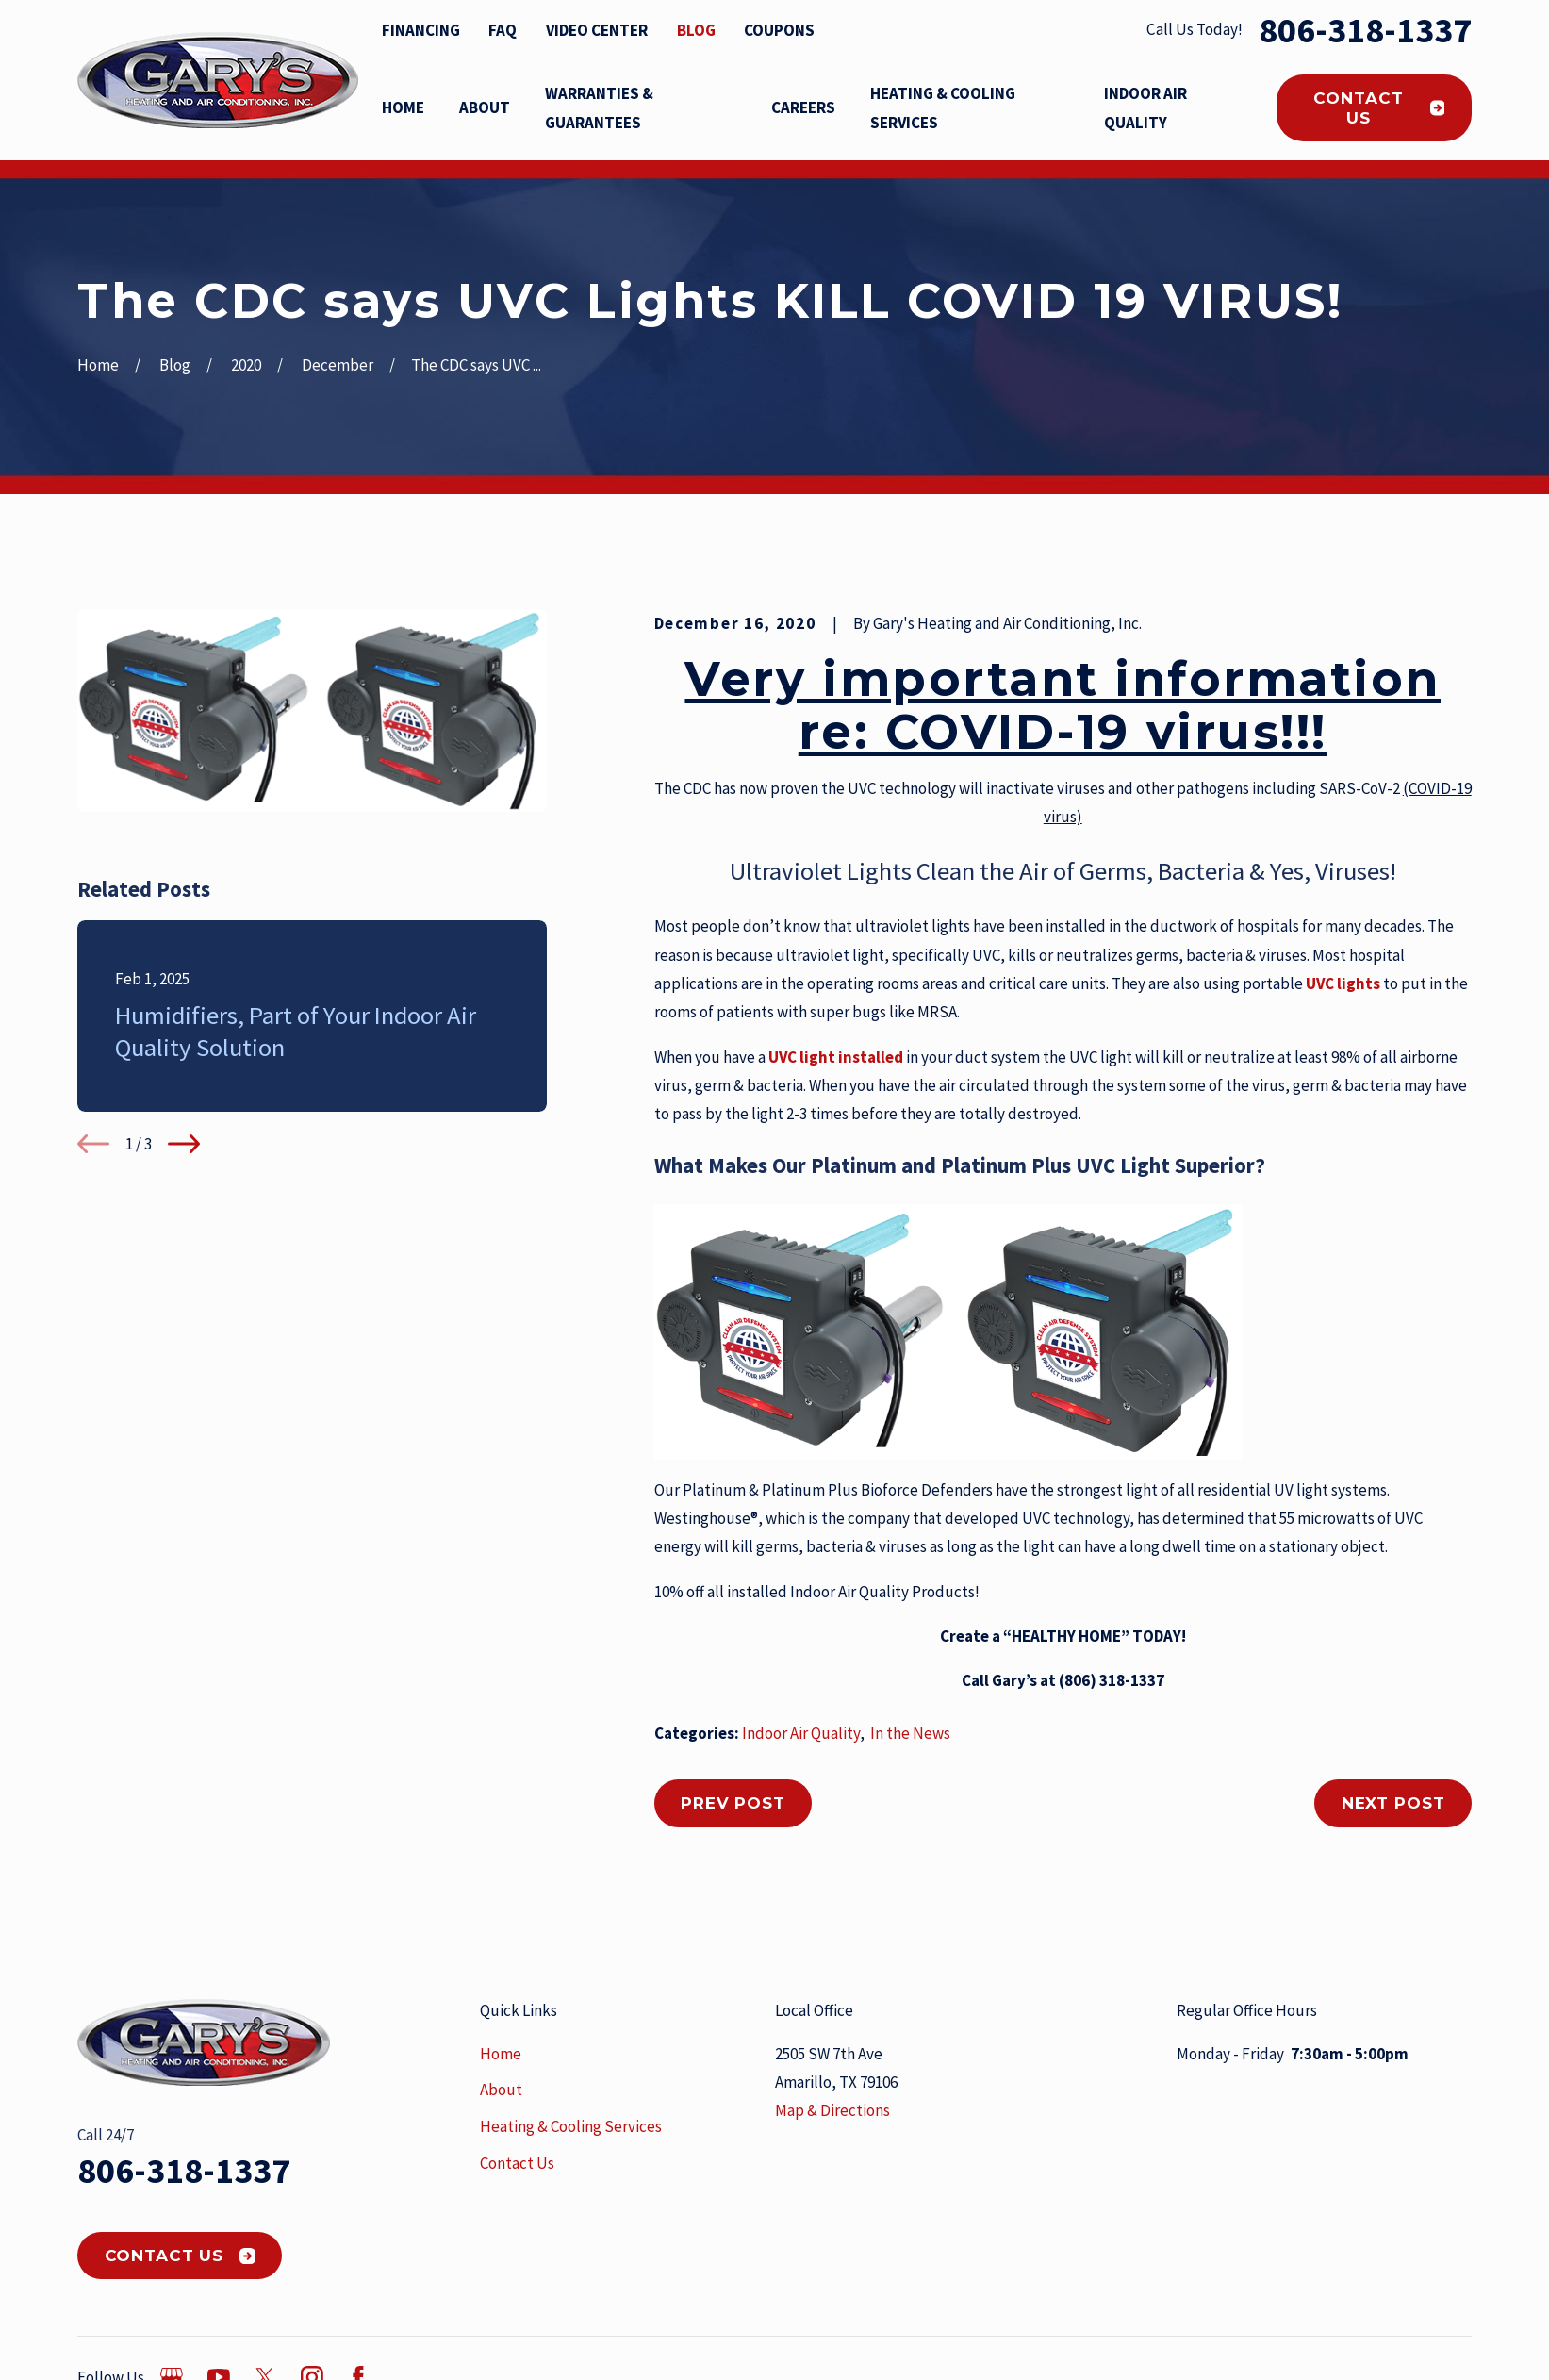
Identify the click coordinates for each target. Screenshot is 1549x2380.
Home (500, 2053)
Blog (696, 30)
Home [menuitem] (403, 107)
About (501, 2089)
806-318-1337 (1365, 30)
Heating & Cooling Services (571, 2126)
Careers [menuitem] (803, 107)
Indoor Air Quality (801, 1733)
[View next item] (184, 1144)
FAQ (502, 30)
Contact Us (1378, 107)
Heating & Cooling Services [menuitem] (942, 107)
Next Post (1393, 1802)
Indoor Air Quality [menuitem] (1145, 107)
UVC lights (1341, 983)
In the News (910, 1733)
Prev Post (733, 1802)
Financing (421, 30)
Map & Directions (832, 2110)
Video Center (597, 30)
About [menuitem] (484, 107)
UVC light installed (835, 1057)
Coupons (779, 30)
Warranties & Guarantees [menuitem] (599, 107)
